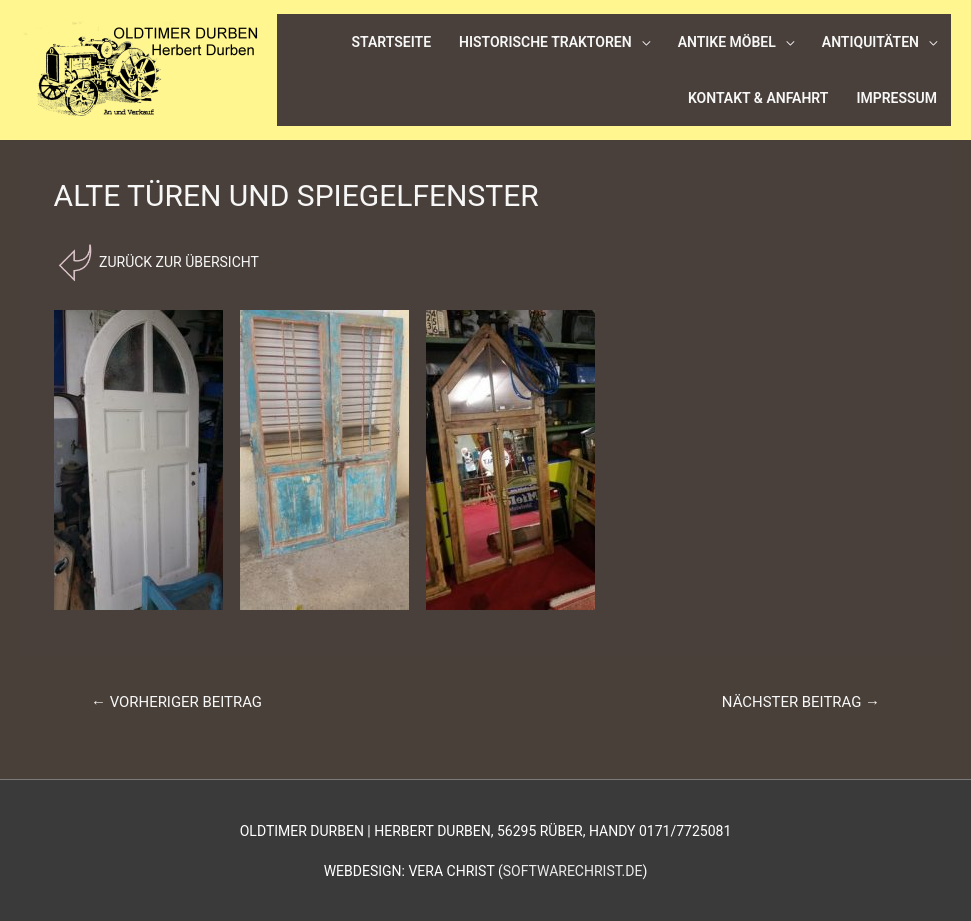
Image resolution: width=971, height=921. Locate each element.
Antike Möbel (727, 42)
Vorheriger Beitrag (176, 702)
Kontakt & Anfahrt (758, 98)
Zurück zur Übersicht (177, 261)
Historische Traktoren (545, 42)
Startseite (392, 42)
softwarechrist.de (573, 871)
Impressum (896, 98)
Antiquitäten (870, 42)
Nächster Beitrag (801, 702)
